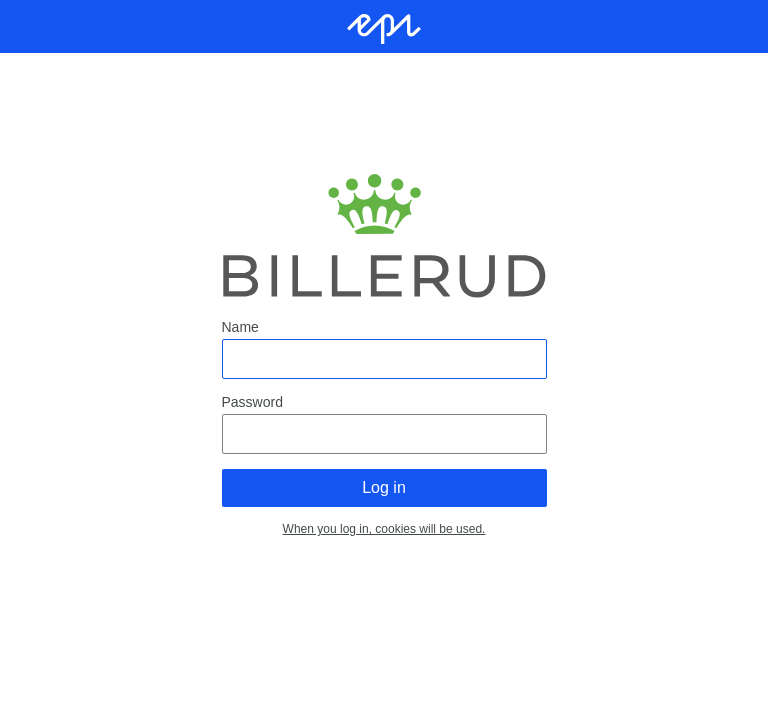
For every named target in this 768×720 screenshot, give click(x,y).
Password (252, 402)
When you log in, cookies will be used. (384, 529)
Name (240, 327)
